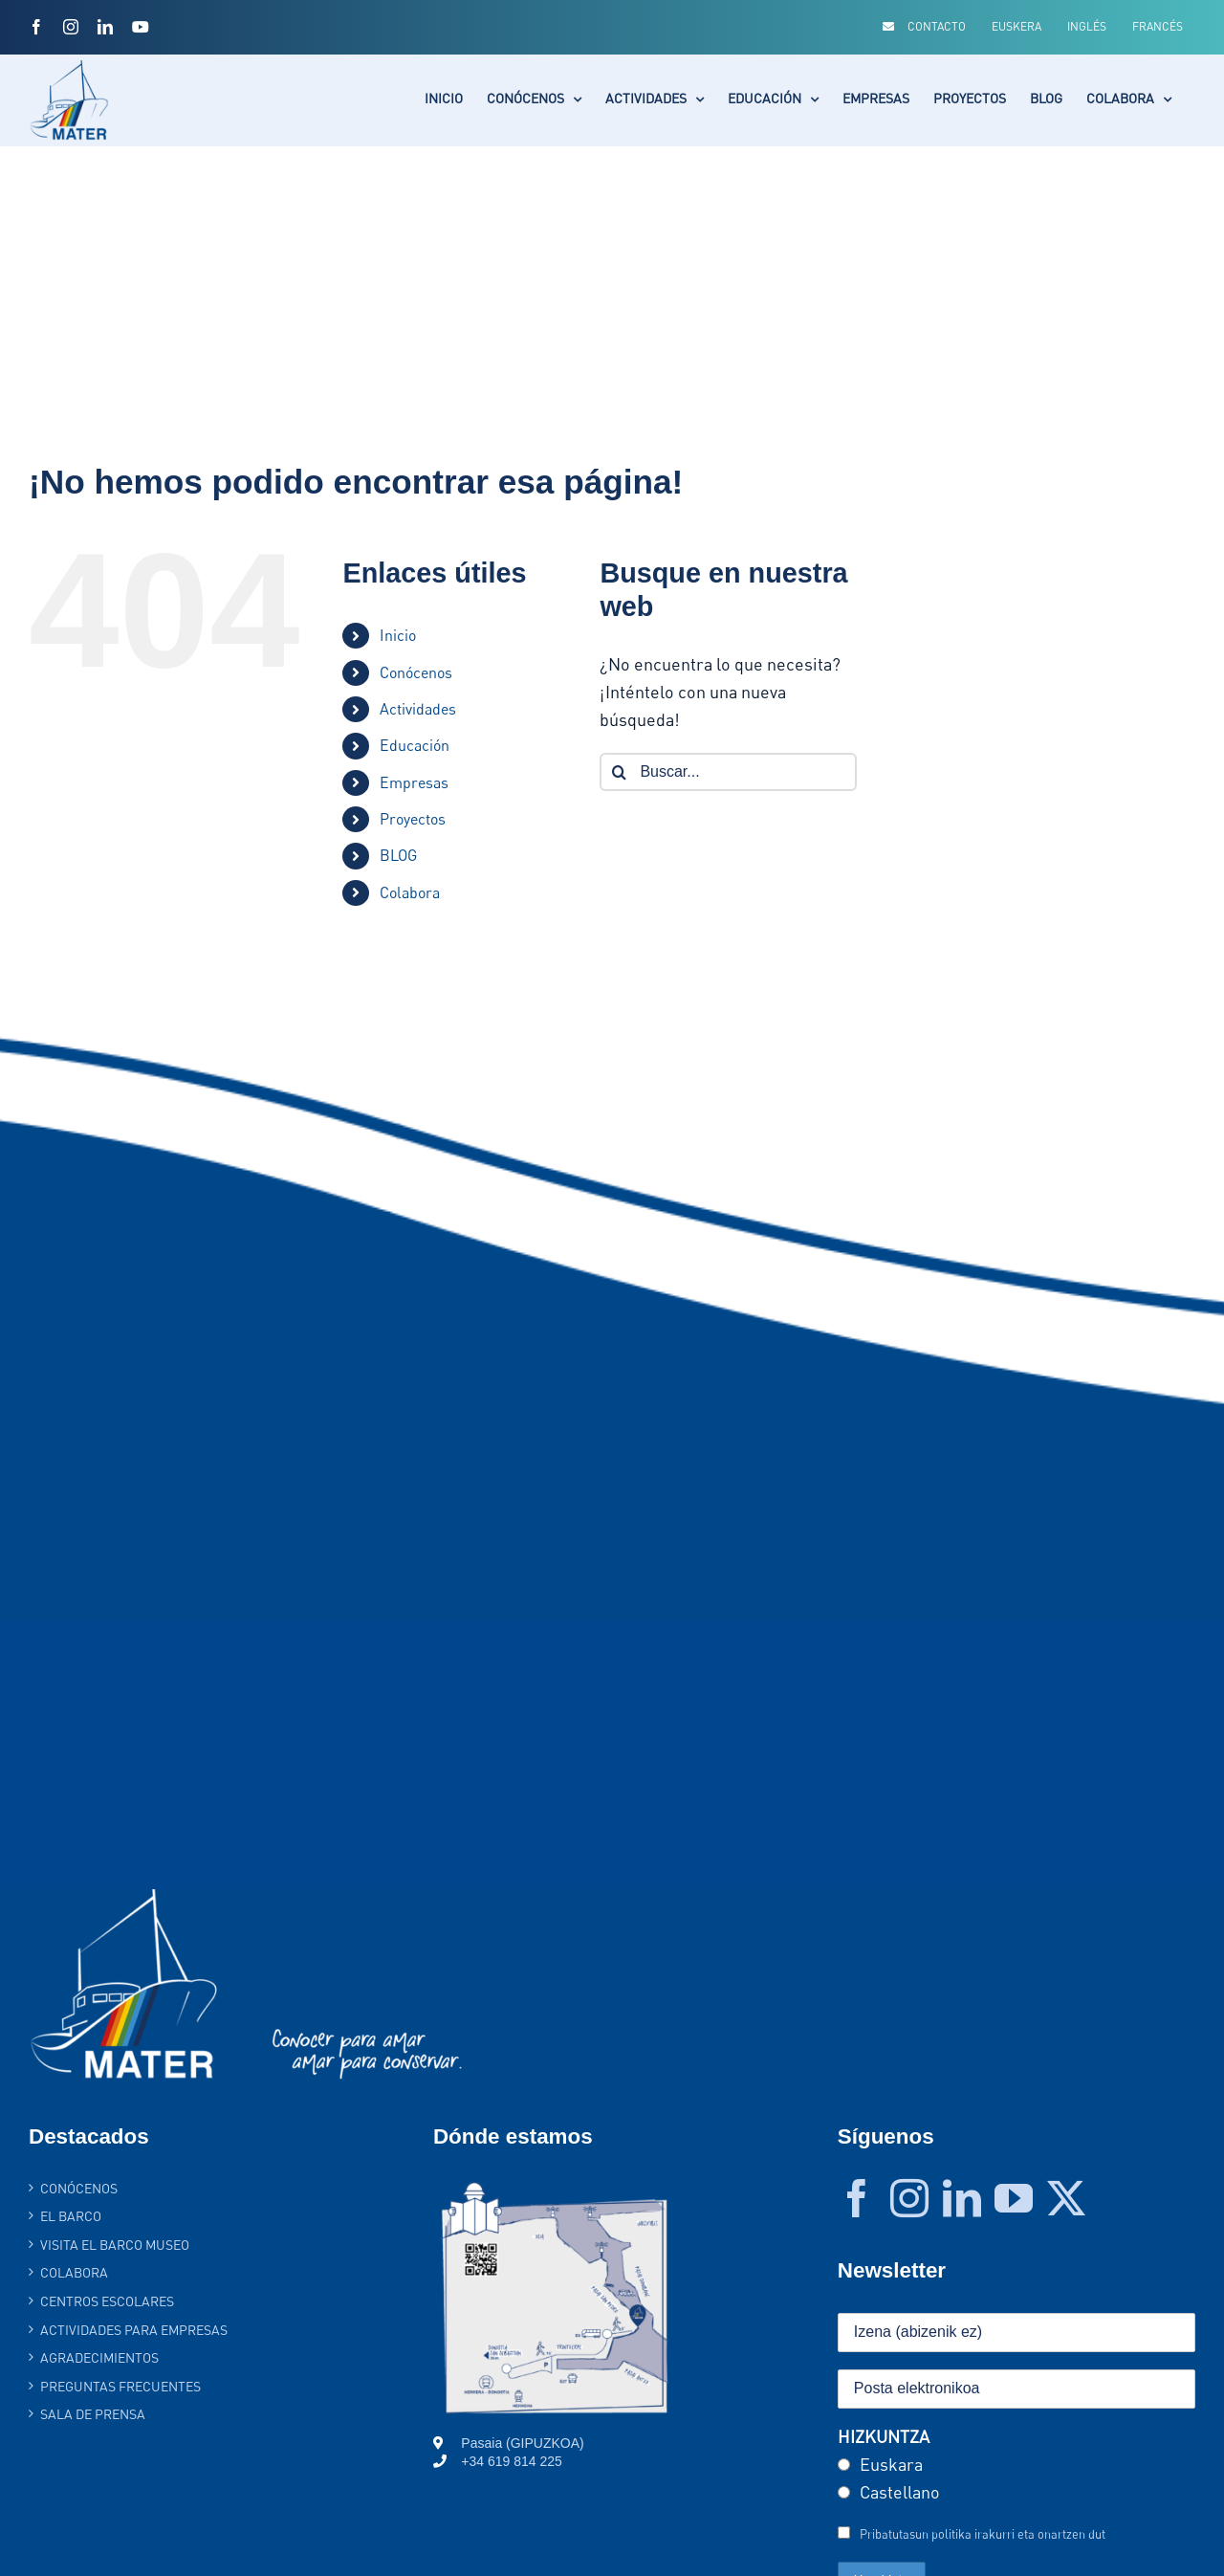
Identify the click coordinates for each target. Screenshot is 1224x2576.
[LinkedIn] (962, 2198)
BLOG (398, 855)
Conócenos (416, 672)
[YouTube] (1013, 2198)
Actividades (418, 708)
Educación (414, 745)
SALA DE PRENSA (92, 2414)
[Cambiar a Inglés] (1087, 27)
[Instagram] (909, 2198)
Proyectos (413, 818)
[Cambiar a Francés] (1157, 27)
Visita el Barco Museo (114, 2244)
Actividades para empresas (134, 2330)
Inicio (398, 635)
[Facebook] (857, 2198)
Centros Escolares (107, 2301)
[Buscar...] (728, 772)
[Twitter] (1066, 2198)
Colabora (410, 892)
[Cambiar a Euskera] (1016, 27)
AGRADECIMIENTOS (99, 2357)
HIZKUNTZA (883, 2436)
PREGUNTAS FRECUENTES (120, 2386)
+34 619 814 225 (511, 2461)
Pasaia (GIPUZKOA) (522, 2443)
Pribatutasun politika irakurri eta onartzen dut (982, 2534)
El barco (70, 2216)
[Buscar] (619, 772)
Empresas (414, 782)
